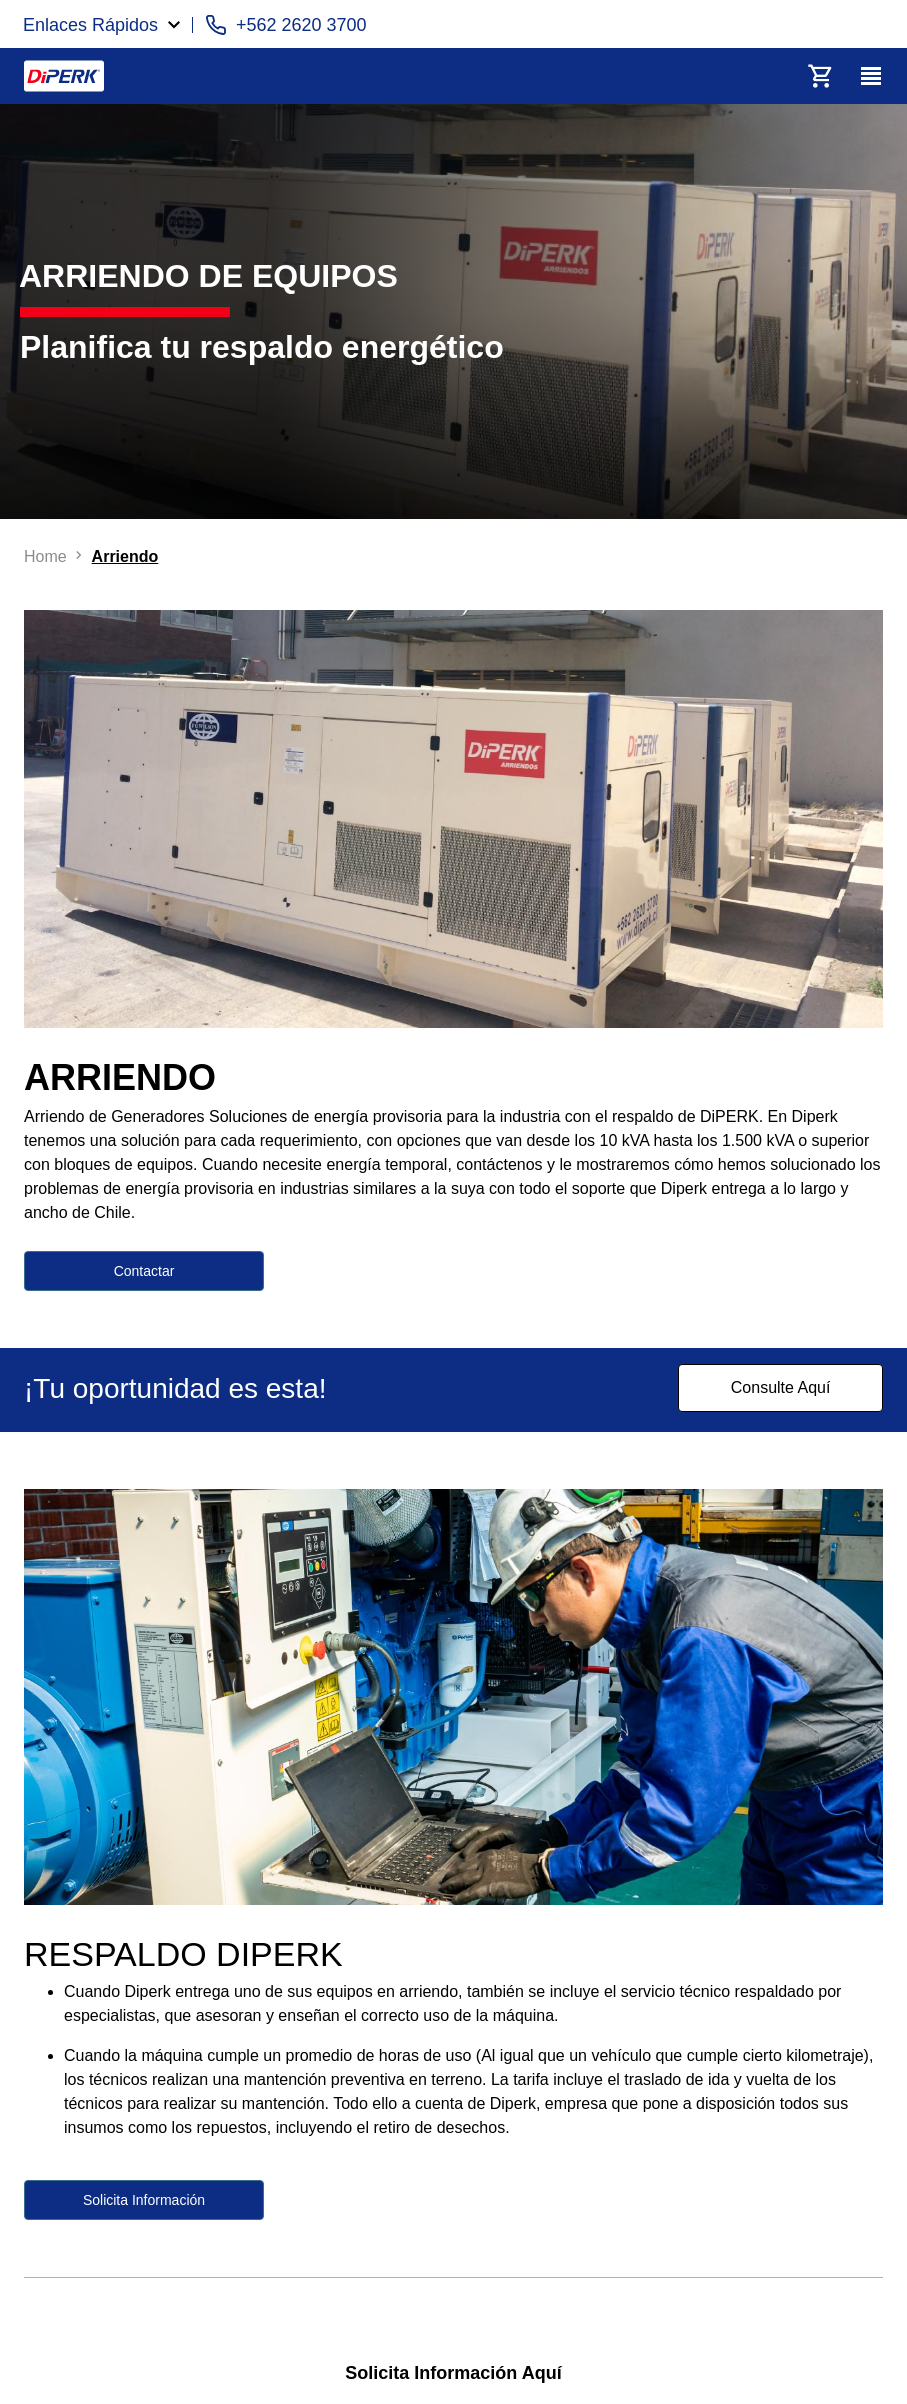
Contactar (144, 1271)
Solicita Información (144, 2200)
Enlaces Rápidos (90, 25)
